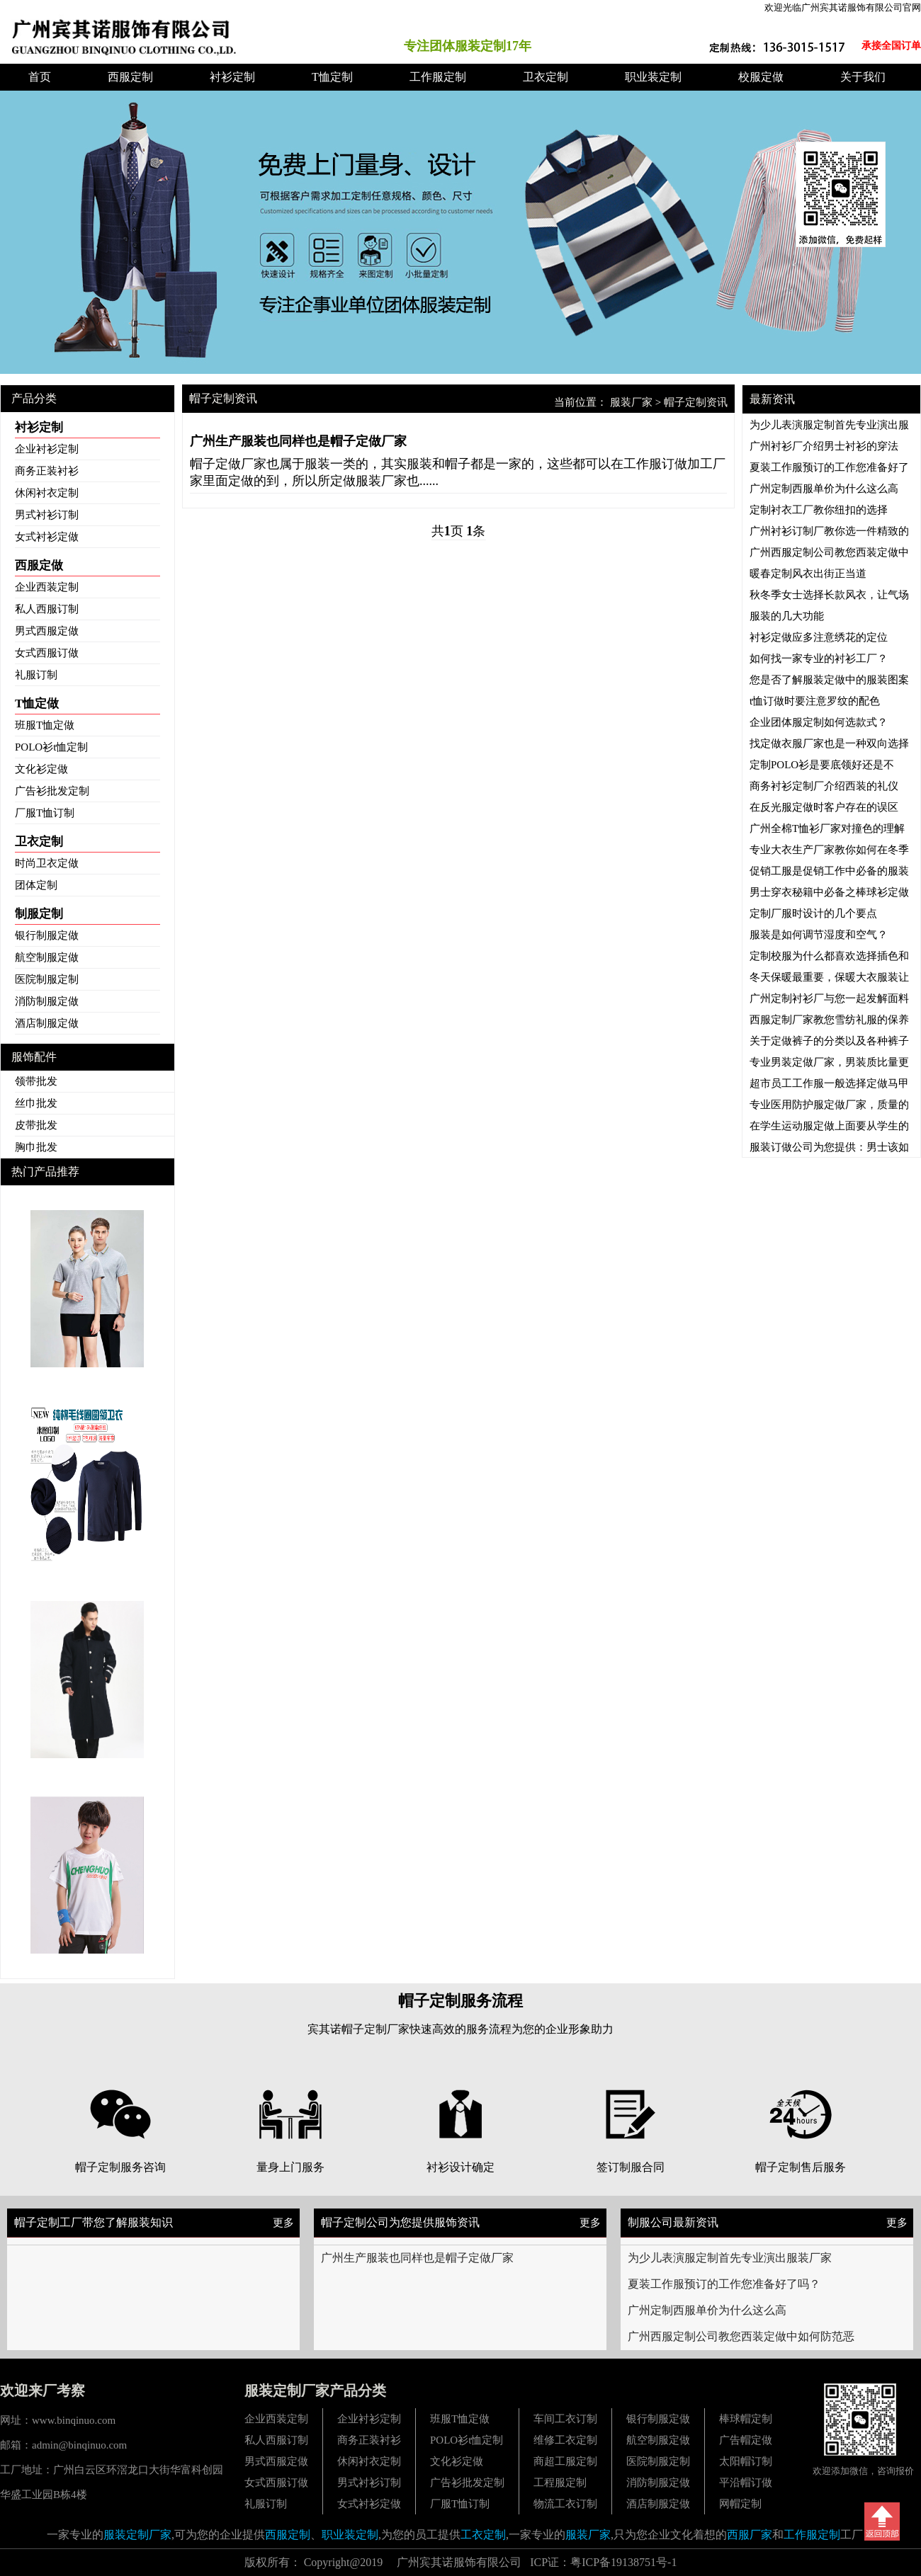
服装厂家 (631, 402)
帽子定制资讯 (696, 402)
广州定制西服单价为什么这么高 (707, 2310)
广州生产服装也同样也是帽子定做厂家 (417, 2258)
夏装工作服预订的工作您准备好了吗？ (724, 2284)
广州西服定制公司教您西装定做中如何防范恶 (741, 2336)
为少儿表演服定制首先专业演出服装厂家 (730, 2258)
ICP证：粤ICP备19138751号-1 (603, 2562)
